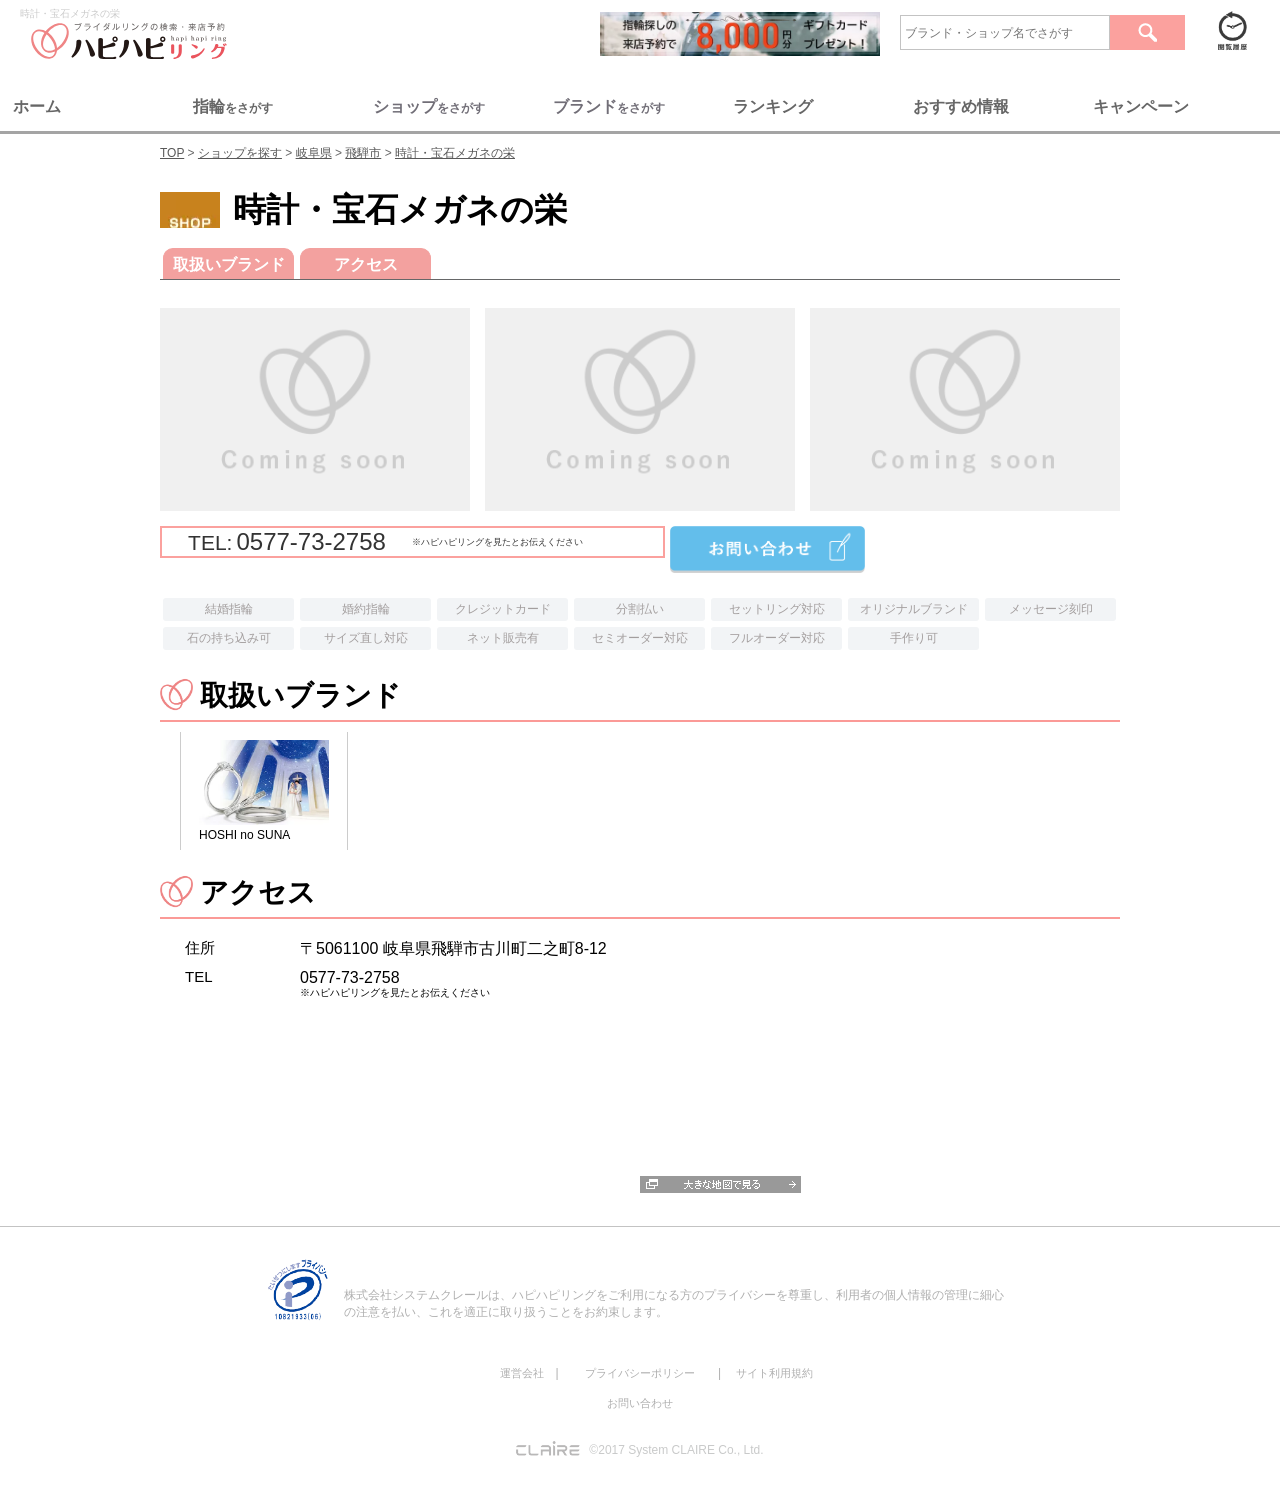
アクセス (366, 264)
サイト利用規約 (774, 1373)
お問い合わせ (640, 1403)
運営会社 (522, 1373)
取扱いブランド (229, 264)
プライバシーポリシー (640, 1373)
